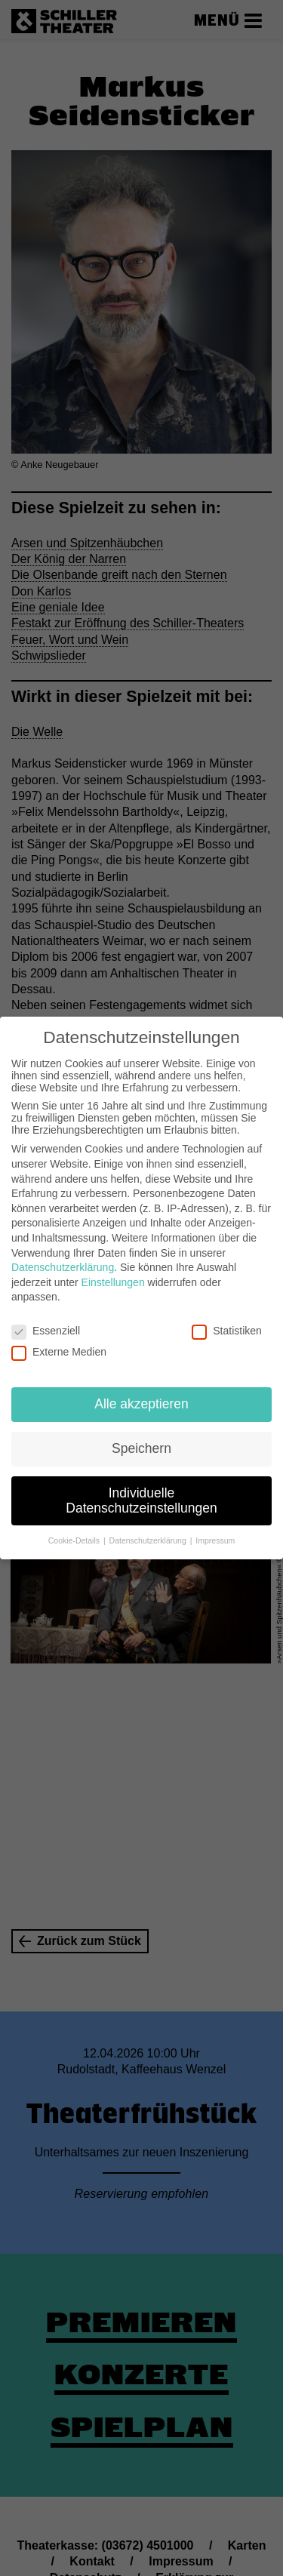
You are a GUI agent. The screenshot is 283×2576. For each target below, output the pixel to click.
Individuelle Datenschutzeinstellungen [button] (141, 1500)
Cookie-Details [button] (75, 1540)
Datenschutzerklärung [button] (149, 1540)
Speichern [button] (141, 1448)
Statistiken (227, 1331)
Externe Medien (58, 1352)
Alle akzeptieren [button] (141, 1403)
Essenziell (45, 1331)
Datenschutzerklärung (62, 1267)
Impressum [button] (215, 1540)
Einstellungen (113, 1282)
